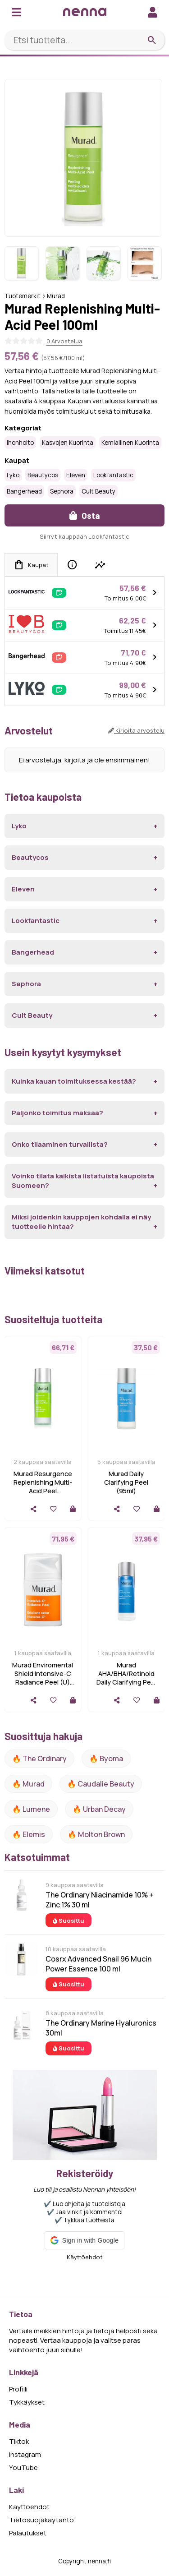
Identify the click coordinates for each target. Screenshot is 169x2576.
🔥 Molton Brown (96, 1834)
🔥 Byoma (106, 1758)
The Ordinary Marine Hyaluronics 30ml (101, 2028)
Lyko (13, 475)
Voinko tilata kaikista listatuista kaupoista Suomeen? (83, 1180)
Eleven (75, 475)
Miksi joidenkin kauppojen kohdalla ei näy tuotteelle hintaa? (81, 1221)
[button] (84, 2240)
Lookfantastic (113, 475)
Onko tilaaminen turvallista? (60, 1144)
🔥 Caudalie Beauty (100, 1784)
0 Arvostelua (64, 341)
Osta (84, 515)
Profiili (18, 2389)
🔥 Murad (28, 1784)
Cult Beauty (98, 491)
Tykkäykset (27, 2402)
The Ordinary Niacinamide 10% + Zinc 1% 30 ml (99, 1900)
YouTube (23, 2467)
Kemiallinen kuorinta (130, 443)
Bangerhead (24, 491)
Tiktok (19, 2441)
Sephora (61, 491)
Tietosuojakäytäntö (41, 2520)
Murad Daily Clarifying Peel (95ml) (126, 1482)
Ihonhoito (20, 443)
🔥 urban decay (99, 1809)
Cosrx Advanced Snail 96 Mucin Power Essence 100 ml (98, 1964)
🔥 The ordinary (39, 1758)
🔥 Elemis (28, 1834)
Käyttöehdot (85, 2257)
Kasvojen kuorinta (67, 443)
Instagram (25, 2454)
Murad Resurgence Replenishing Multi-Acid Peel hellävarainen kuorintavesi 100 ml (43, 1490)
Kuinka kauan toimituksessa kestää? (74, 1081)
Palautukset (27, 2533)
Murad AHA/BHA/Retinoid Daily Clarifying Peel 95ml (126, 1678)
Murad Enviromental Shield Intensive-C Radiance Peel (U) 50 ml (42, 1678)
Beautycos (42, 475)
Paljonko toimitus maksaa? (57, 1112)
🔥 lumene (31, 1809)
